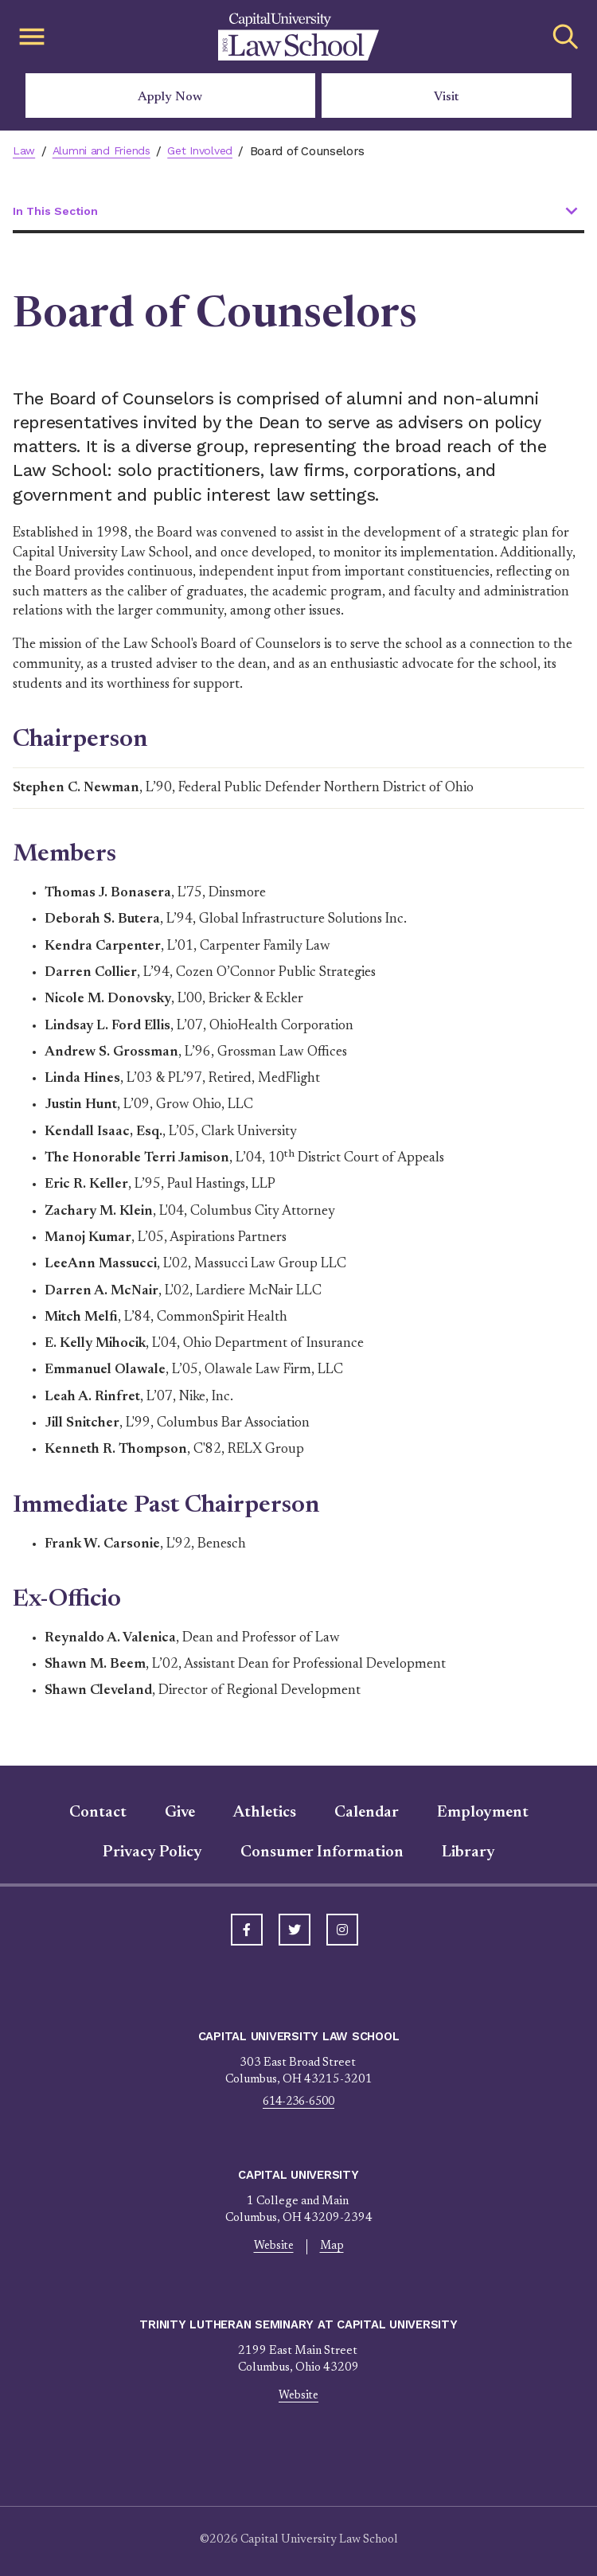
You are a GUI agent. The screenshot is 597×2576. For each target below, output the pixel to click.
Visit (446, 97)
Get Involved (209, 151)
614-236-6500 (298, 2103)
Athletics (264, 1813)
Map (333, 2248)
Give (180, 1813)
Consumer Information (322, 1853)
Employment (483, 1813)
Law (24, 151)
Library (468, 1853)
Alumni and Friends (105, 151)
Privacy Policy (152, 1853)
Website (273, 2248)
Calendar (366, 1813)
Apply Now (170, 97)
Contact (98, 1813)
